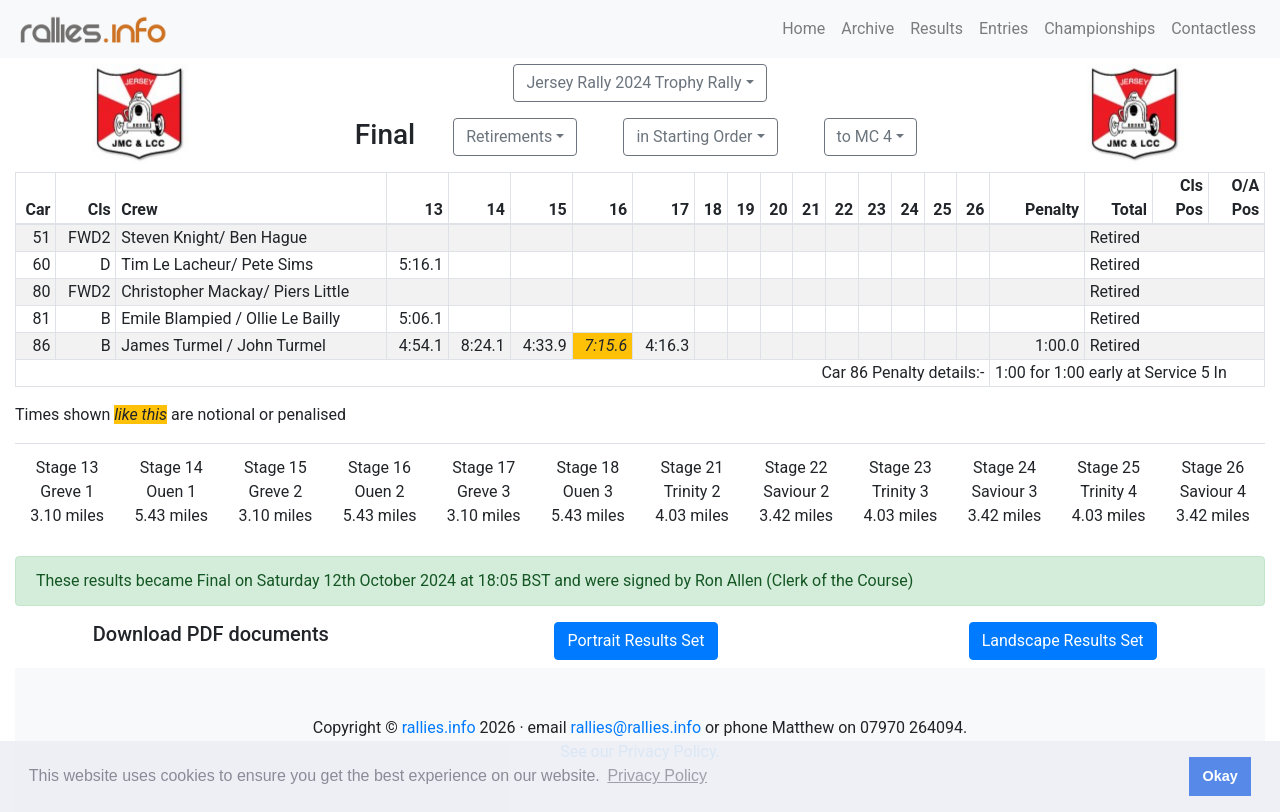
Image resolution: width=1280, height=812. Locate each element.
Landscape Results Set (1063, 640)
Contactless (1213, 28)
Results (936, 28)
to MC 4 (865, 136)
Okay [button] (1219, 776)
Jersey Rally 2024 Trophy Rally (633, 82)
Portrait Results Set (635, 640)
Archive (867, 28)
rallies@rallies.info (636, 727)
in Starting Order (694, 136)
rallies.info (439, 727)
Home (803, 28)
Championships (1099, 28)
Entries (1003, 28)
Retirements (509, 136)
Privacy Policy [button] (657, 775)
